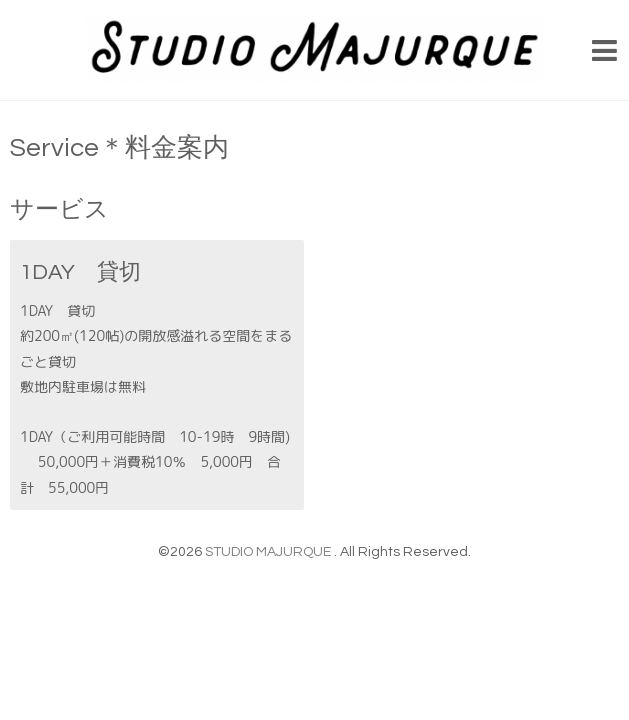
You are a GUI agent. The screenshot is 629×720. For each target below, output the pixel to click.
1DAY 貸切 (80, 272)
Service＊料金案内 (119, 148)
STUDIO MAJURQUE (269, 552)
